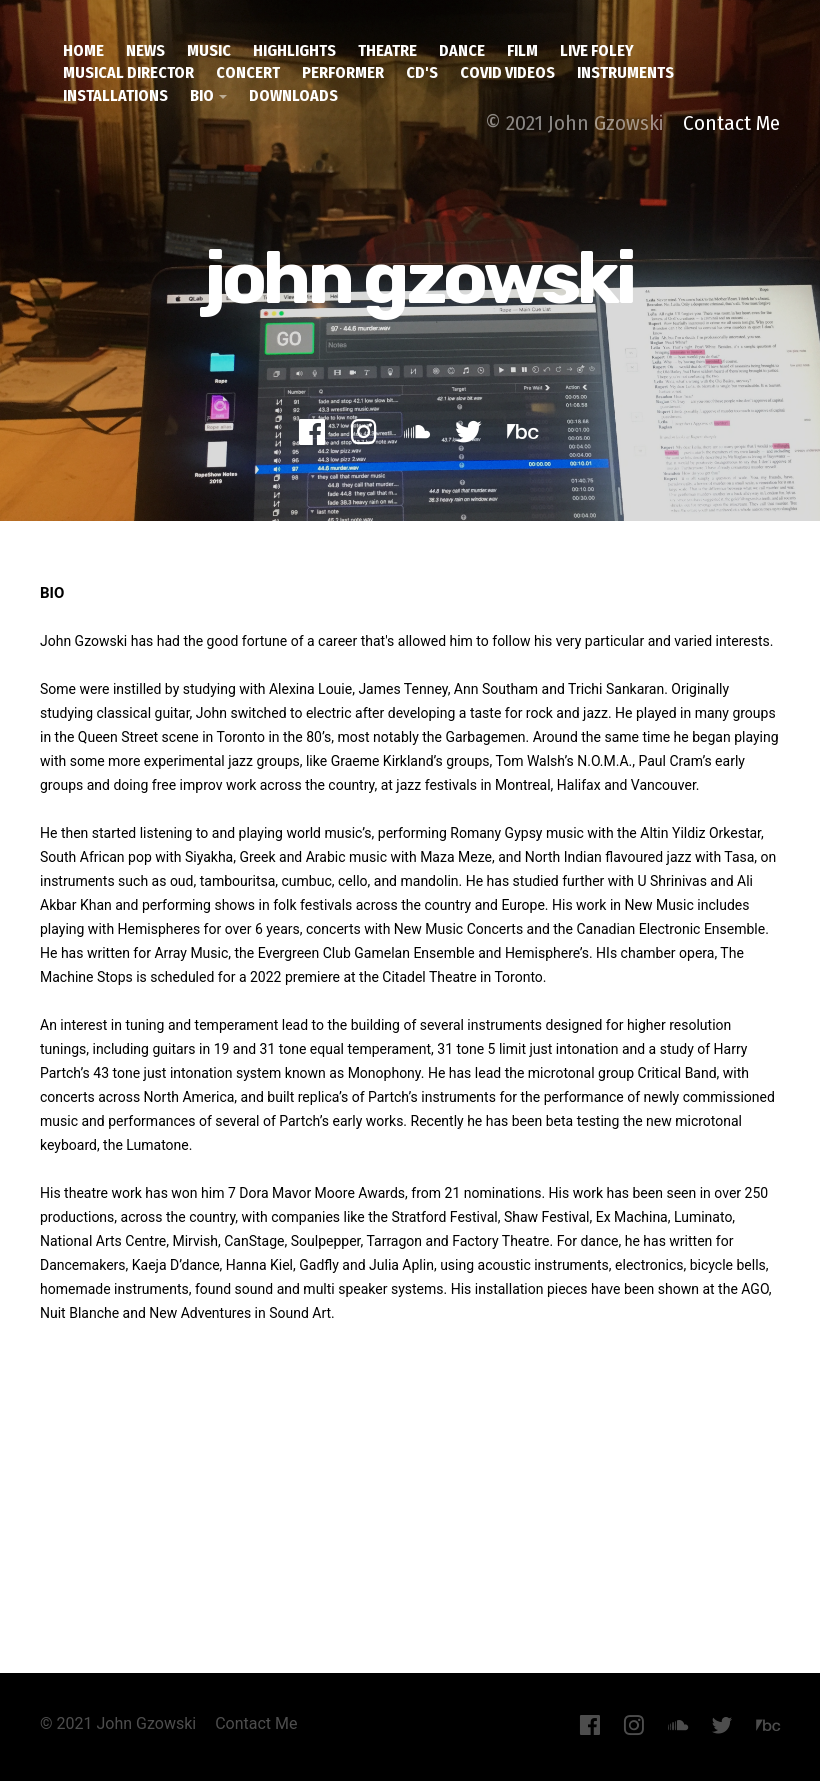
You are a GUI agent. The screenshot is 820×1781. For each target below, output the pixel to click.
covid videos (507, 72)
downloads (293, 95)
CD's (422, 72)
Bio (202, 95)
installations (115, 95)
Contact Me (731, 123)
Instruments (625, 72)
